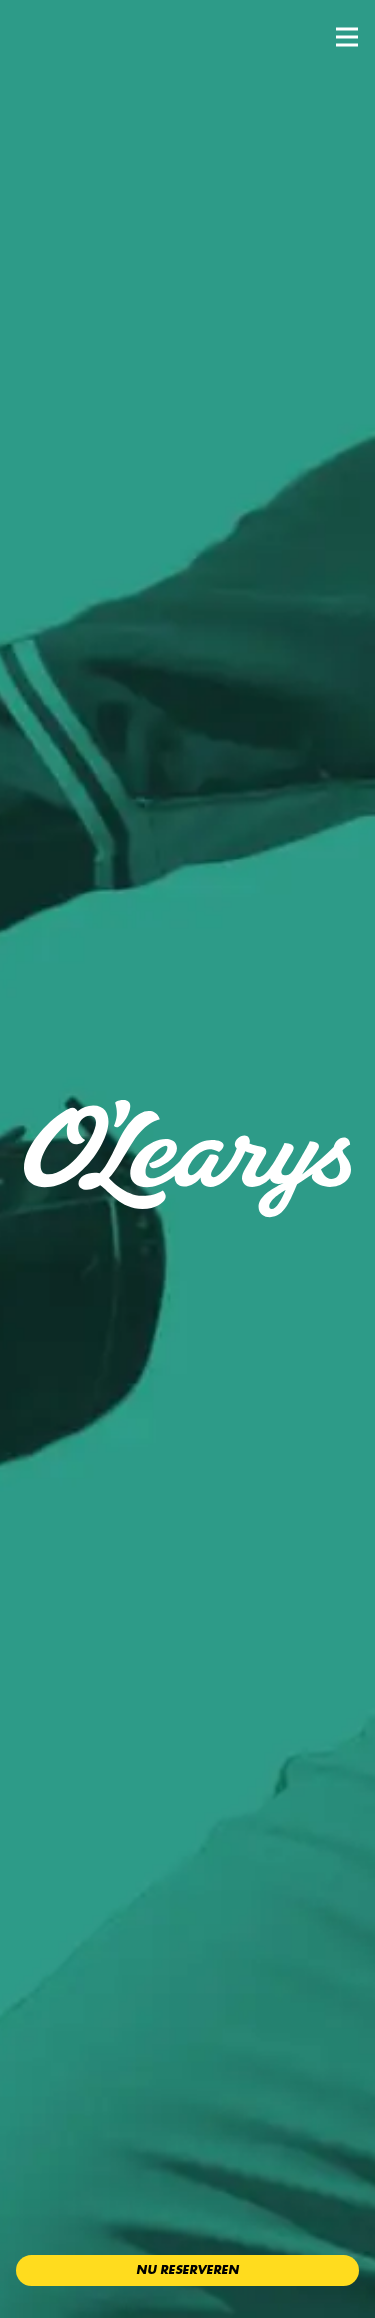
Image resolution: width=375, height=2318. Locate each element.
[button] (347, 37)
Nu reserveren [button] (187, 2270)
